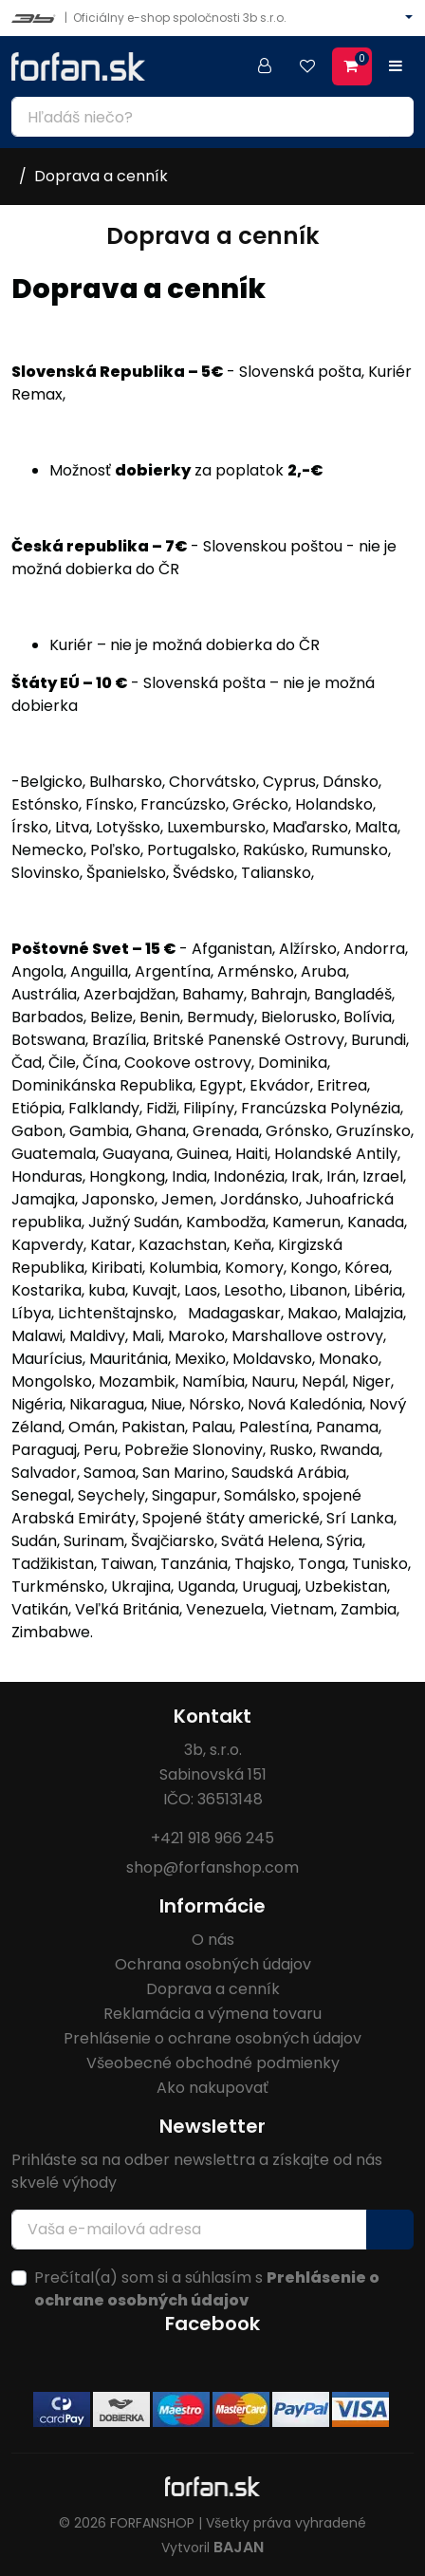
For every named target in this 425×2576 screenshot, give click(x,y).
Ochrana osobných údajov (213, 1964)
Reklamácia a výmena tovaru (212, 2014)
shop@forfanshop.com (212, 1867)
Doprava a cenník (101, 176)
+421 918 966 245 (212, 1838)
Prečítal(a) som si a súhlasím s (206, 2289)
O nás (213, 1940)
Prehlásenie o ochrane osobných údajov (212, 2038)
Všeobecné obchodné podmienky (213, 2063)
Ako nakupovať (212, 2088)
